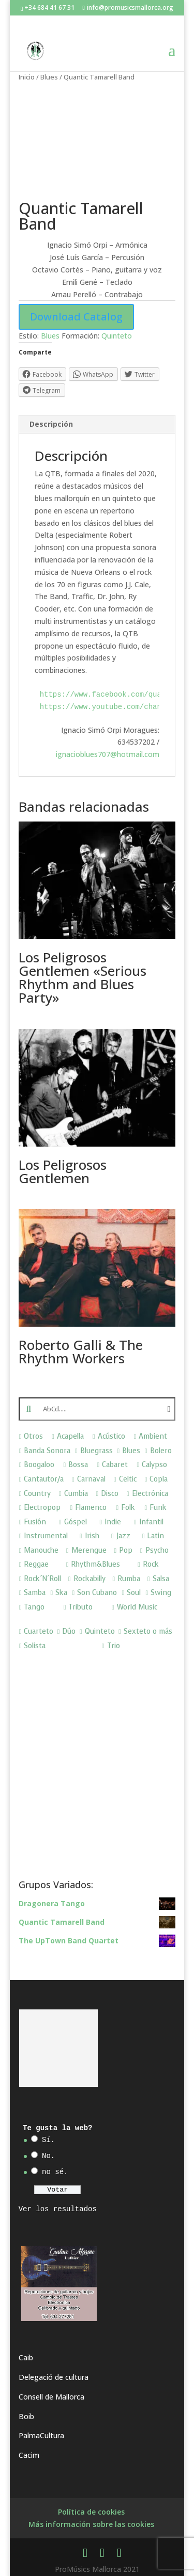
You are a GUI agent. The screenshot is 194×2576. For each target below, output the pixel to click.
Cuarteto (38, 1631)
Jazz (123, 1536)
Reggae (36, 1564)
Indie (113, 1522)
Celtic (128, 1479)
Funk (158, 1507)
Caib (26, 2357)
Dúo (69, 1631)
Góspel (75, 1522)
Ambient (153, 1436)
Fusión (35, 1522)
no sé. (55, 2172)
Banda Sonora (47, 1451)
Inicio (27, 77)
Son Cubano (97, 1593)
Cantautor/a (44, 1479)
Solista (35, 1646)
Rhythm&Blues (95, 1564)
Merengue (89, 1550)
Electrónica (150, 1494)
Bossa (78, 1465)
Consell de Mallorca (51, 2397)
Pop (125, 1550)
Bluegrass (96, 1451)
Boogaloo (39, 1465)
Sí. (48, 2140)
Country (37, 1494)
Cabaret (115, 1465)
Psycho (157, 1550)
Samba (35, 1593)
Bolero (161, 1451)
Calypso (154, 1465)
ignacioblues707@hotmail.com (107, 754)
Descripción (51, 424)
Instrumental (46, 1536)
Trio (113, 1646)
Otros (33, 1436)
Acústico (111, 1436)
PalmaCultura (41, 2435)
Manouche (41, 1550)
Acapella (70, 1436)
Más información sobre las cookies (91, 2524)
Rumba (128, 1579)
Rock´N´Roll (42, 1579)
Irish (92, 1536)
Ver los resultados (58, 2209)
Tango (34, 1607)
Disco (109, 1494)
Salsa (161, 1579)
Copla (159, 1479)
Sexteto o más (148, 1631)
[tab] (97, 424)
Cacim (29, 2455)
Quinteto (116, 336)
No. (48, 2156)
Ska (61, 1593)
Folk (128, 1507)
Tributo (80, 1607)
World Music (137, 1607)
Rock (151, 1564)
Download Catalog (76, 317)
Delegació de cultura (53, 2377)
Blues (49, 77)
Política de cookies (91, 2512)
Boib (26, 2416)
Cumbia (76, 1494)
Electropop (42, 1507)
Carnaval (91, 1479)
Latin (155, 1536)
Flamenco (91, 1507)
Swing (161, 1593)
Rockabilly (89, 1579)
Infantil (151, 1522)
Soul (134, 1593)
